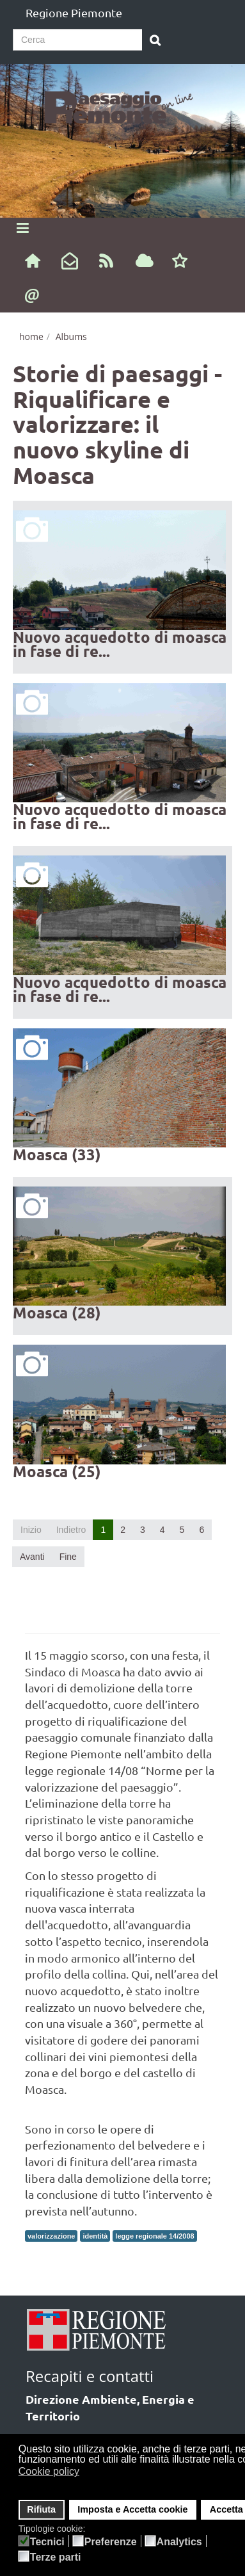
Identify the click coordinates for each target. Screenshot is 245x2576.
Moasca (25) (57, 1471)
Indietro (71, 1530)
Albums (71, 336)
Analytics (179, 2542)
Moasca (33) (57, 1154)
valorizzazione (51, 2236)
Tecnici (47, 2542)
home (31, 336)
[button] (88, 2473)
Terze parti (55, 2557)
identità (95, 2236)
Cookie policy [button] (49, 2471)
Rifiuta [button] (41, 2509)
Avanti (32, 1556)
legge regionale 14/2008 (154, 2236)
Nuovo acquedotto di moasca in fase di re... (119, 644)
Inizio (31, 1530)
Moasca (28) (57, 1312)
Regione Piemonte (74, 12)
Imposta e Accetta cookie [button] (132, 2509)
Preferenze (110, 2542)
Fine (68, 1556)
